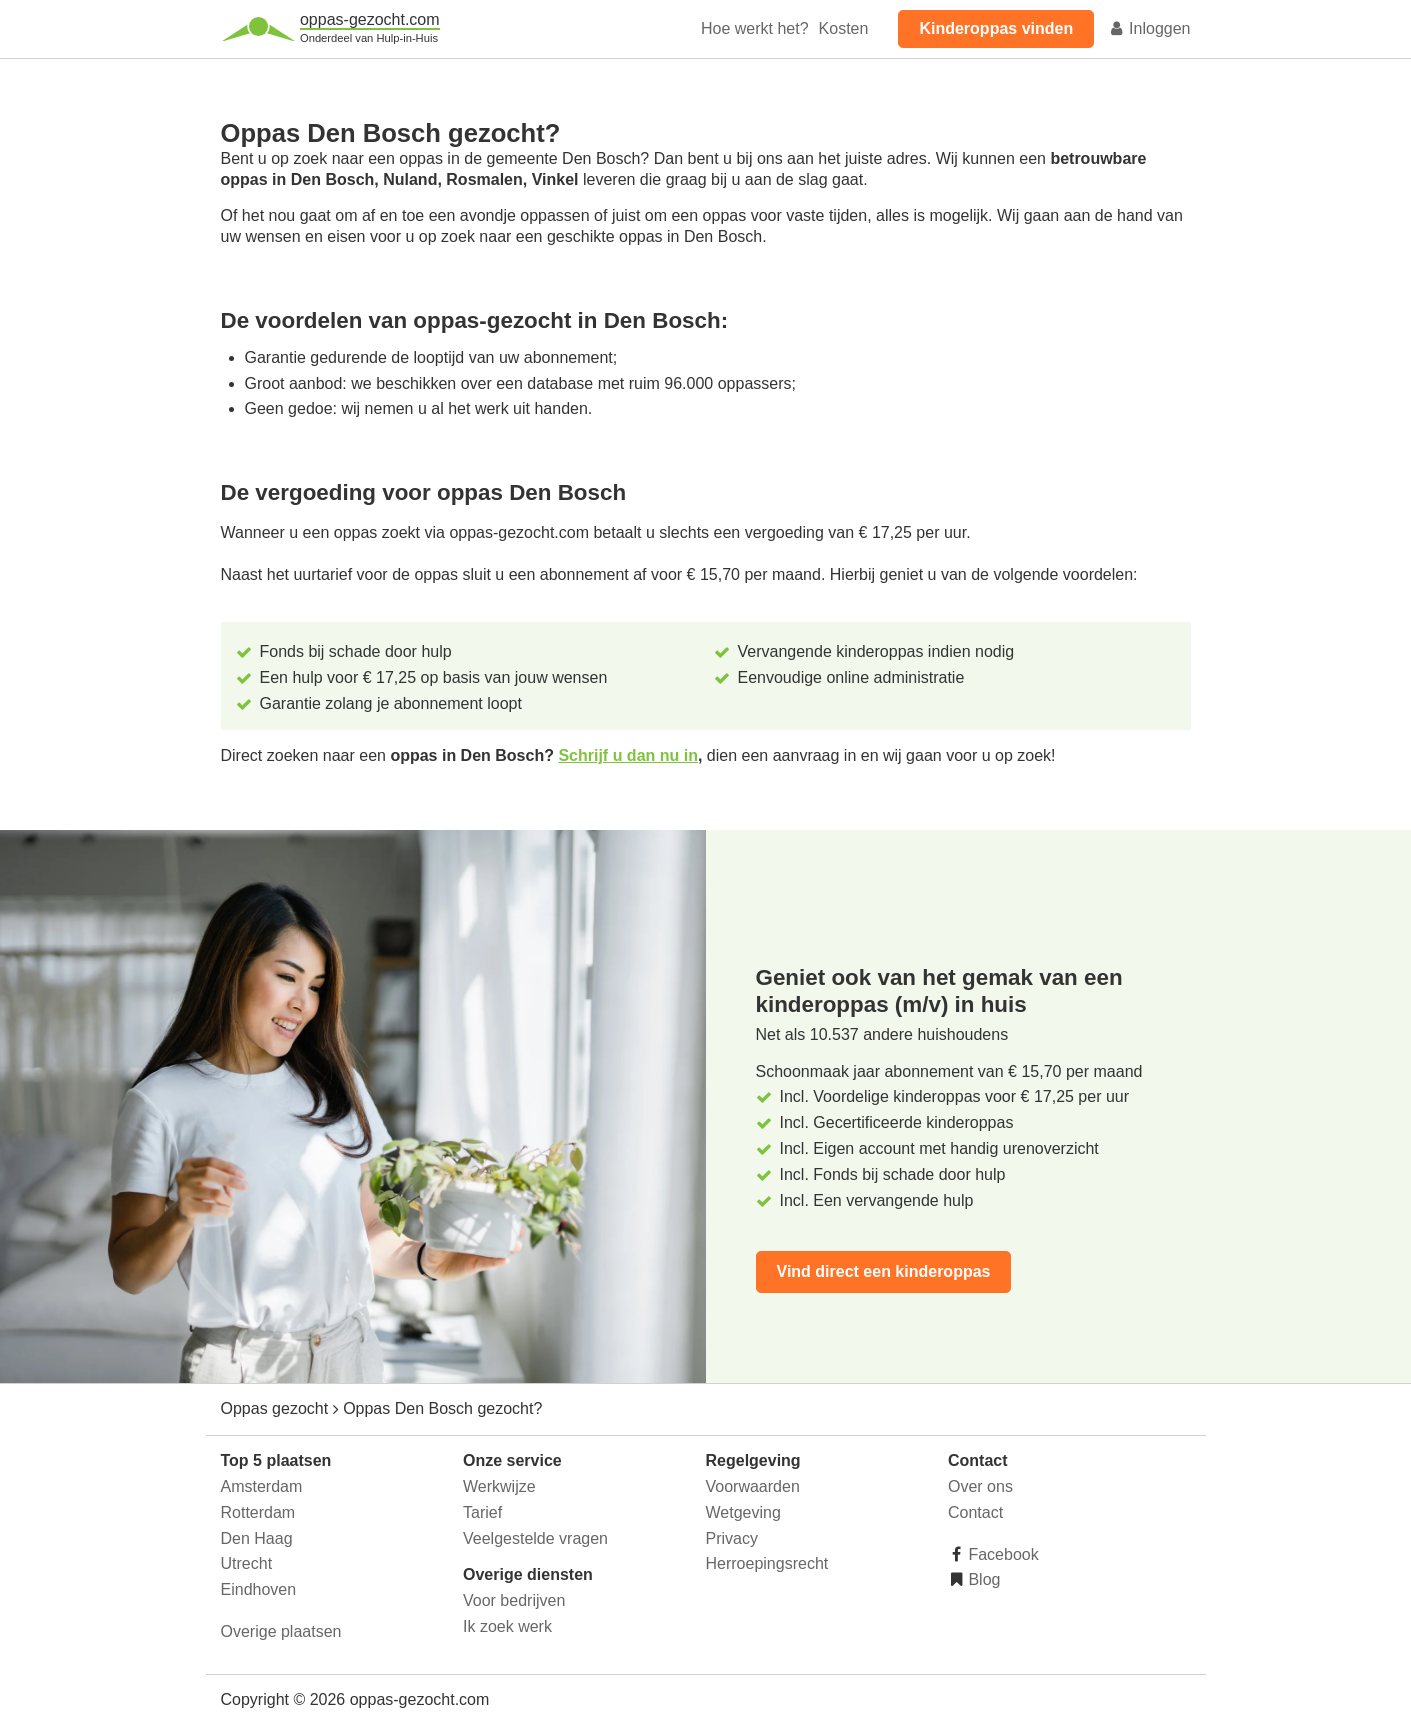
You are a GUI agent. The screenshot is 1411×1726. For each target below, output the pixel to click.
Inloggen (1150, 28)
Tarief (482, 1512)
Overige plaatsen (281, 1631)
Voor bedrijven (514, 1600)
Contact (975, 1512)
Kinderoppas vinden (996, 28)
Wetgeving (743, 1512)
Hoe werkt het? (755, 28)
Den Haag (257, 1538)
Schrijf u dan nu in (628, 755)
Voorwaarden (753, 1486)
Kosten (844, 28)
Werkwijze (499, 1486)
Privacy (732, 1538)
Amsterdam (262, 1486)
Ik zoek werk (507, 1626)
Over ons (980, 1486)
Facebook (1001, 1554)
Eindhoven (259, 1589)
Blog (982, 1579)
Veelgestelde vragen (535, 1538)
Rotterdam (258, 1512)
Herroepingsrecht (767, 1563)
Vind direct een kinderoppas (884, 1271)
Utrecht (247, 1563)
